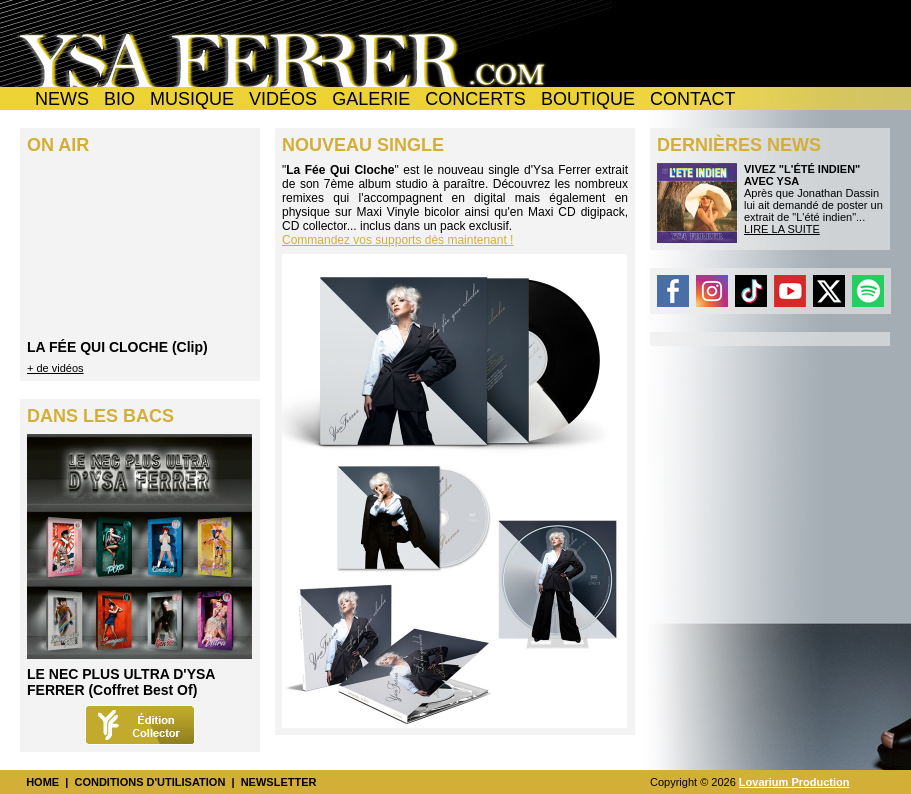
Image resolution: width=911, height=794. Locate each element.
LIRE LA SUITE (782, 229)
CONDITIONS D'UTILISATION (149, 782)
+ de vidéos (55, 368)
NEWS (62, 99)
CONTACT (693, 99)
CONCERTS (475, 99)
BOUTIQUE (588, 99)
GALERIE (371, 99)
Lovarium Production (794, 782)
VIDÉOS (283, 99)
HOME (42, 782)
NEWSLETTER (279, 782)
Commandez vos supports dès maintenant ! (397, 240)
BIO (119, 99)
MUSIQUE (192, 99)
